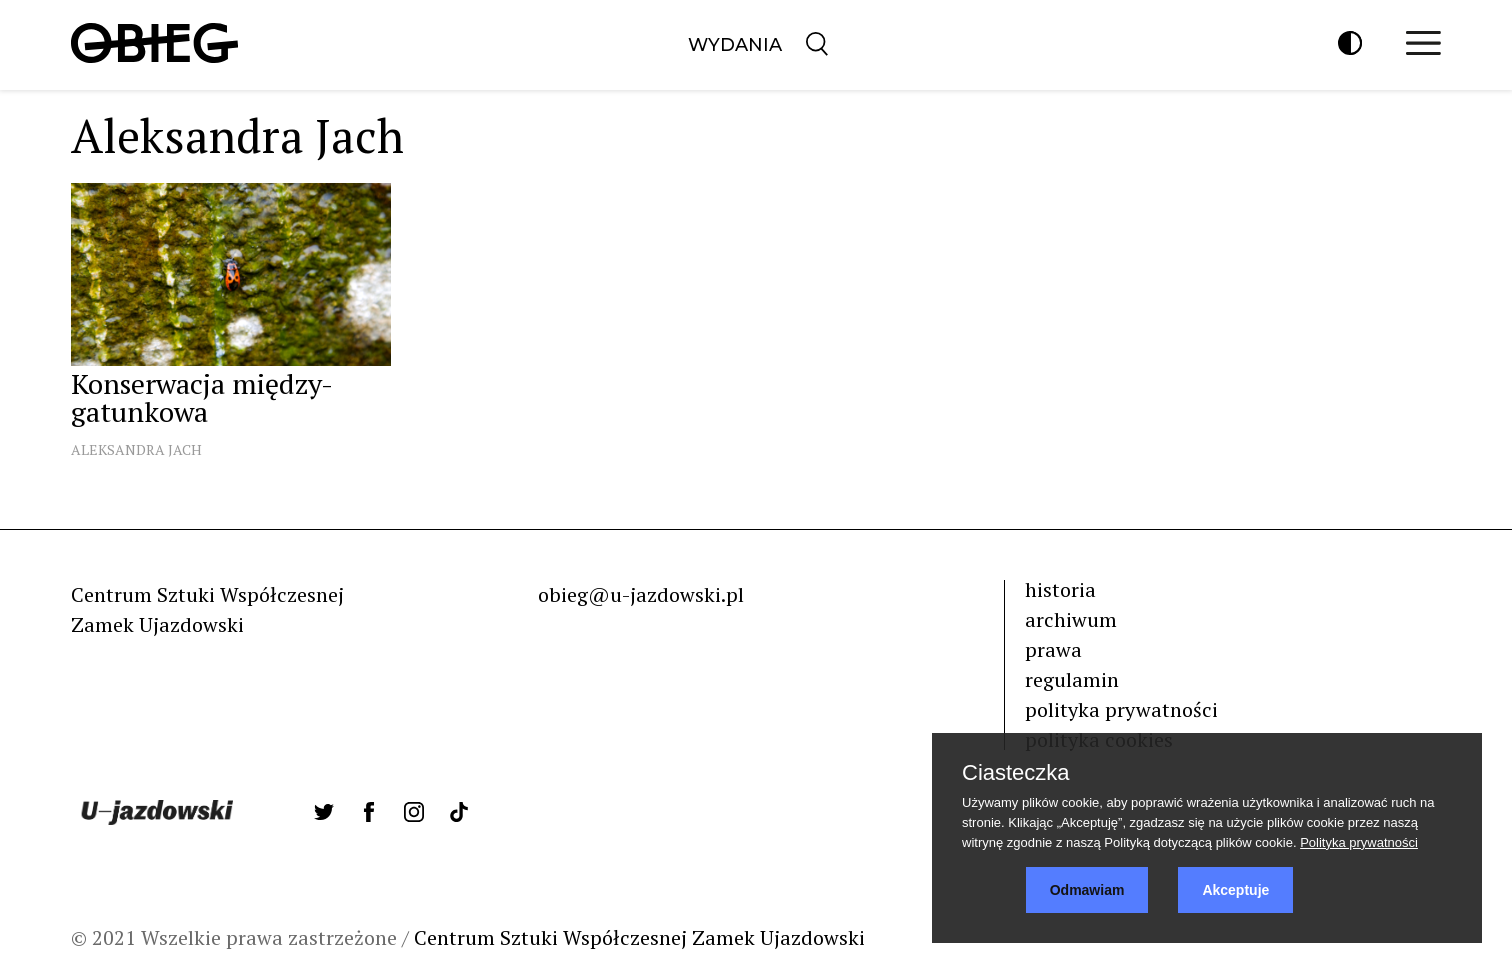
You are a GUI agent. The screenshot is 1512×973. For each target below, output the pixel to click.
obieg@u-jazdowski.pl (641, 594)
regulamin (1072, 679)
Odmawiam (1087, 890)
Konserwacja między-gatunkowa (202, 397)
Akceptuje (1235, 890)
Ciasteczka (1016, 773)
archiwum (1071, 619)
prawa (1053, 649)
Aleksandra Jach (136, 449)
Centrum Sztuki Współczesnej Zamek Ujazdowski (639, 937)
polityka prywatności (1121, 709)
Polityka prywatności (1359, 842)
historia (1060, 589)
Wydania (735, 45)
